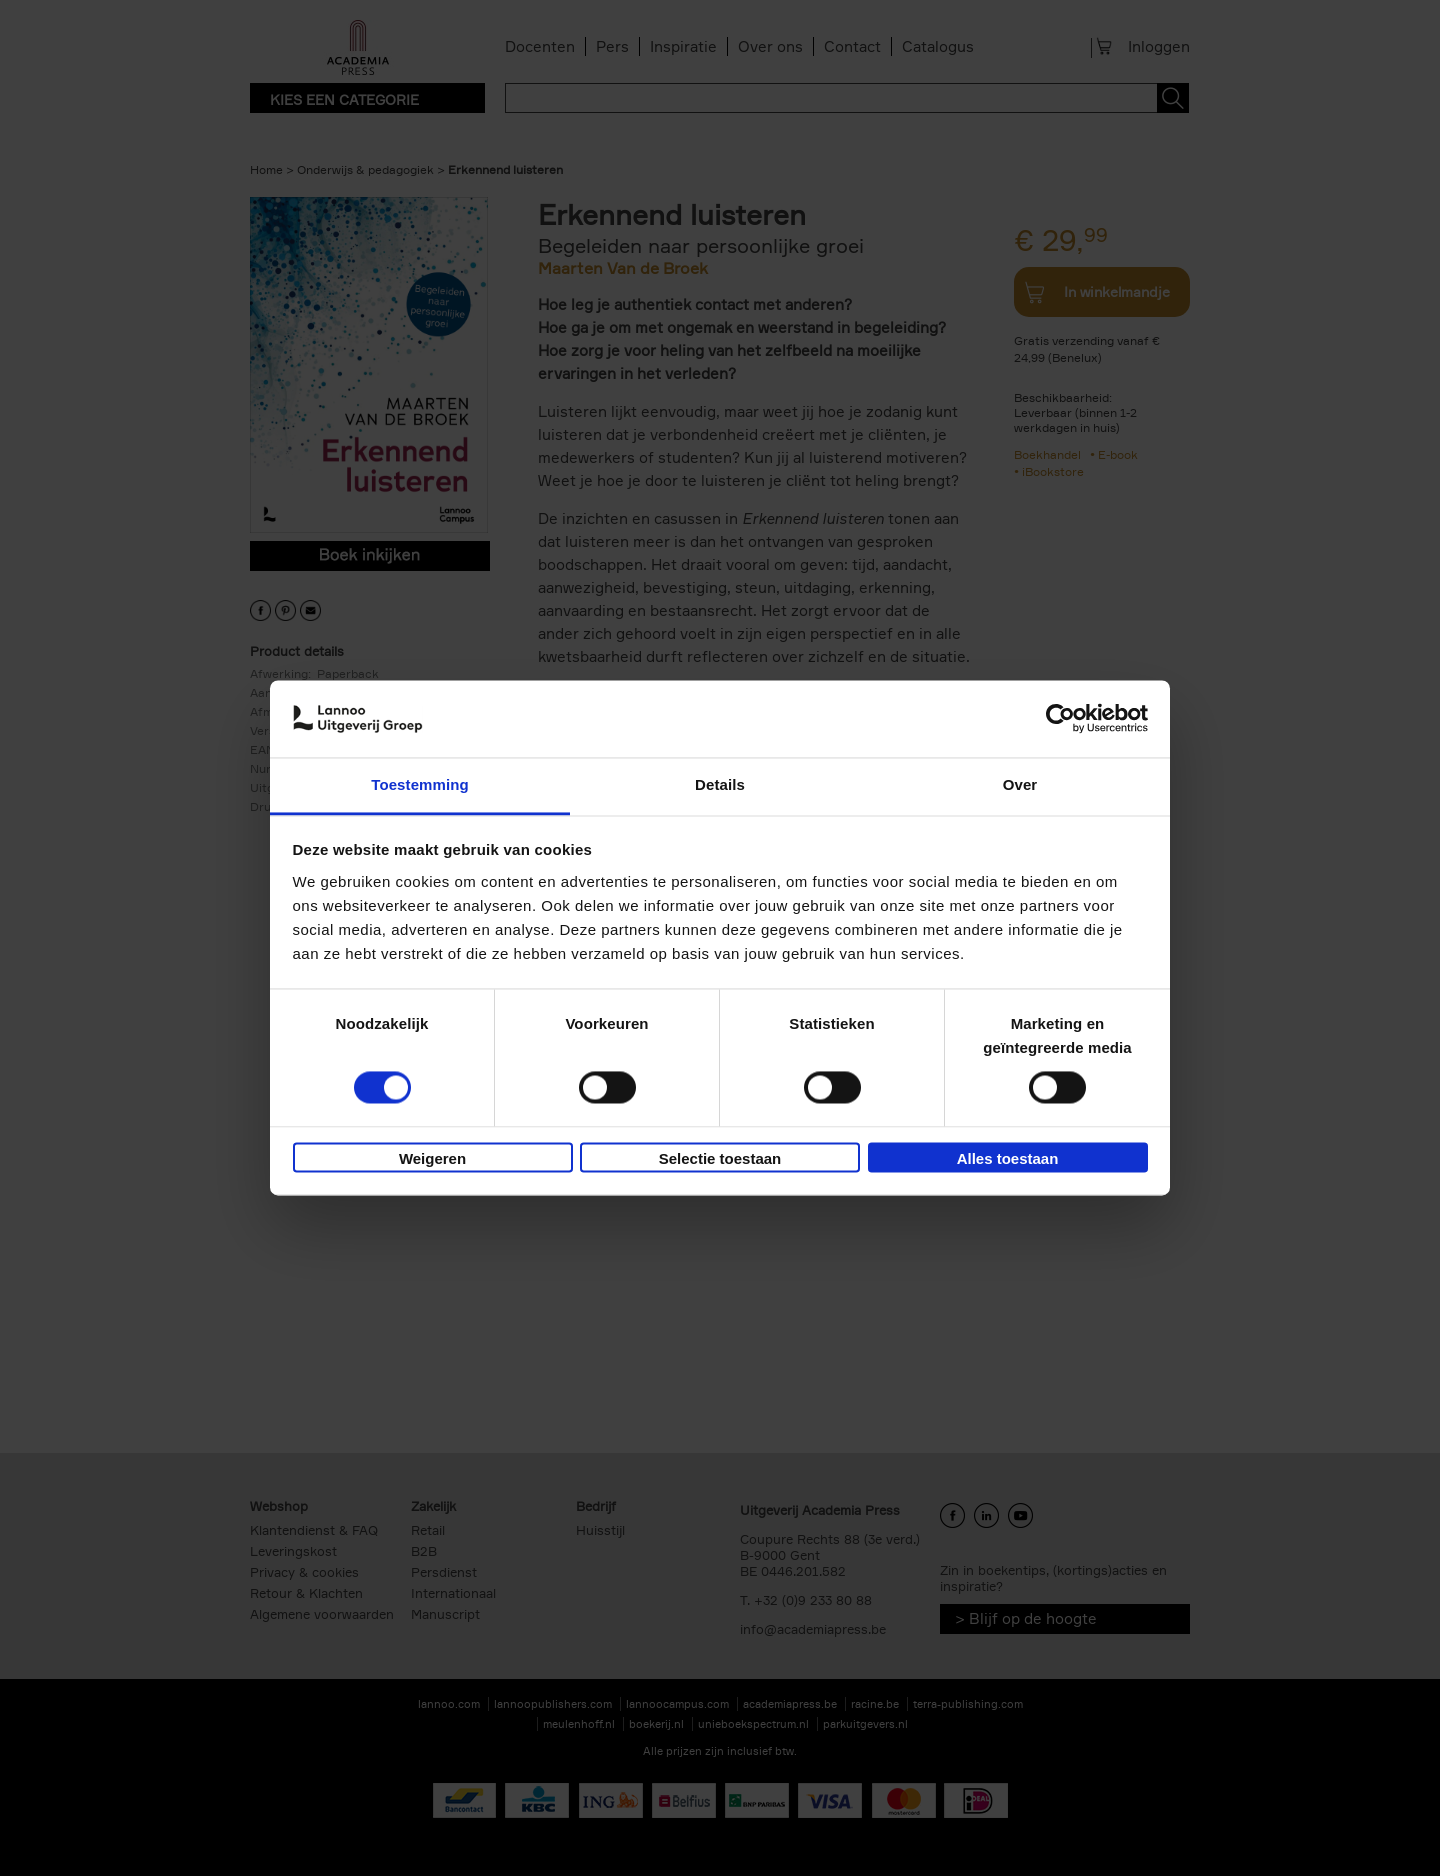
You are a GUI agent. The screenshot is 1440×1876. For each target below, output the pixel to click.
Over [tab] (1020, 784)
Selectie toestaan (720, 1158)
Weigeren (432, 1158)
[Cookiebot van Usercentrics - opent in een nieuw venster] (1060, 719)
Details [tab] (720, 784)
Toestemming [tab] (420, 784)
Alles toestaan (1008, 1158)
